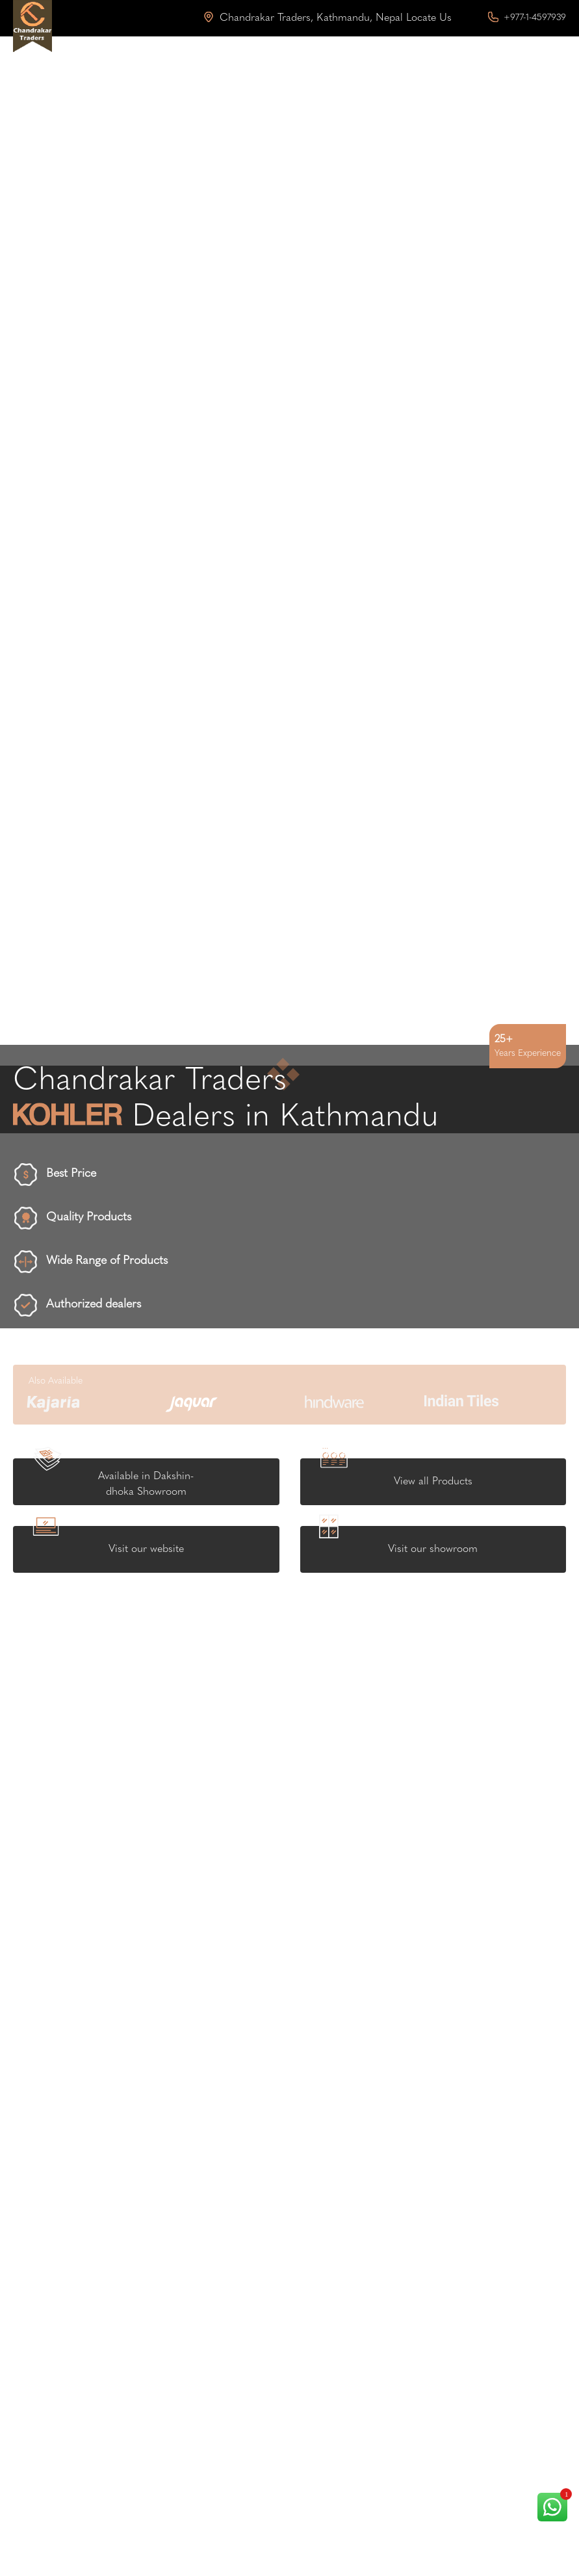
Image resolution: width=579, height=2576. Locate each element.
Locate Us (429, 18)
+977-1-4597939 (527, 18)
